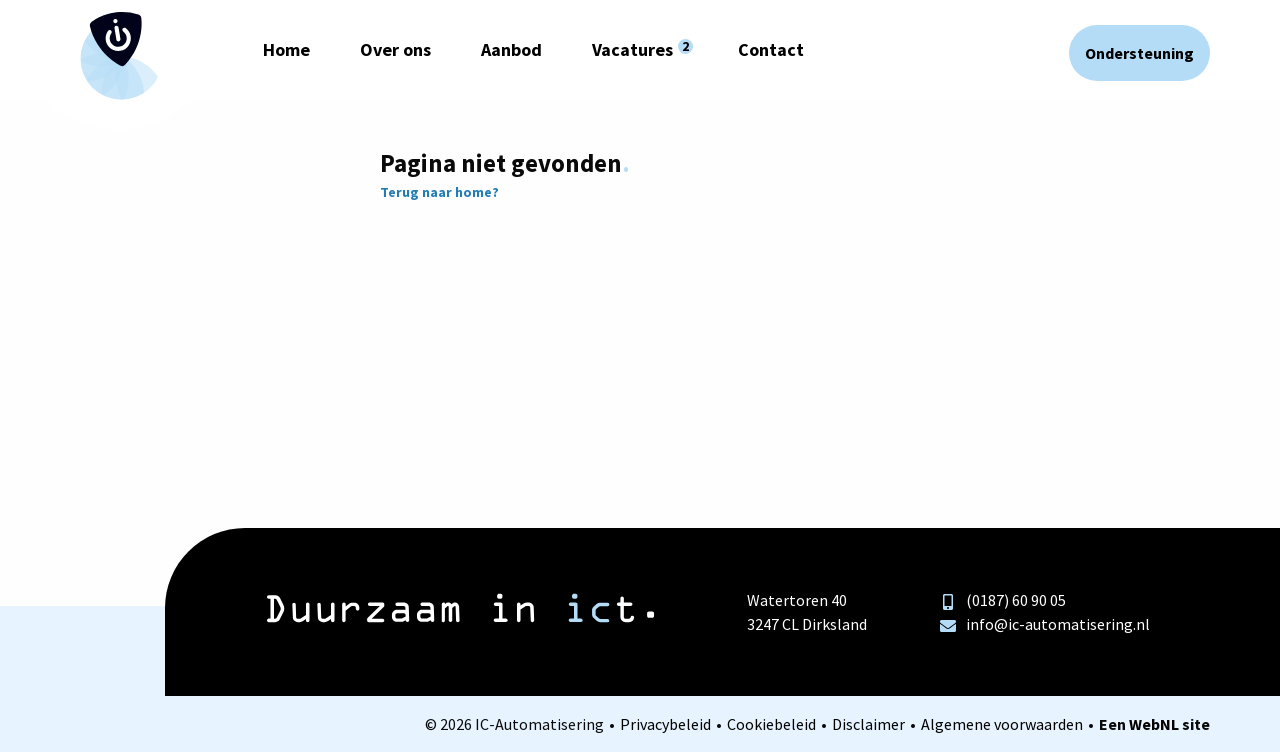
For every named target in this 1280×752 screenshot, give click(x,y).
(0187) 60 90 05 (1003, 600)
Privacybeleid (665, 724)
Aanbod (511, 49)
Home (286, 49)
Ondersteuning (1139, 53)
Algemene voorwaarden (1002, 724)
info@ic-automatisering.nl (1045, 624)
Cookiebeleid (771, 724)
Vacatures (632, 49)
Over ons (395, 49)
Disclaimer (868, 724)
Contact (771, 49)
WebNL (1154, 724)
